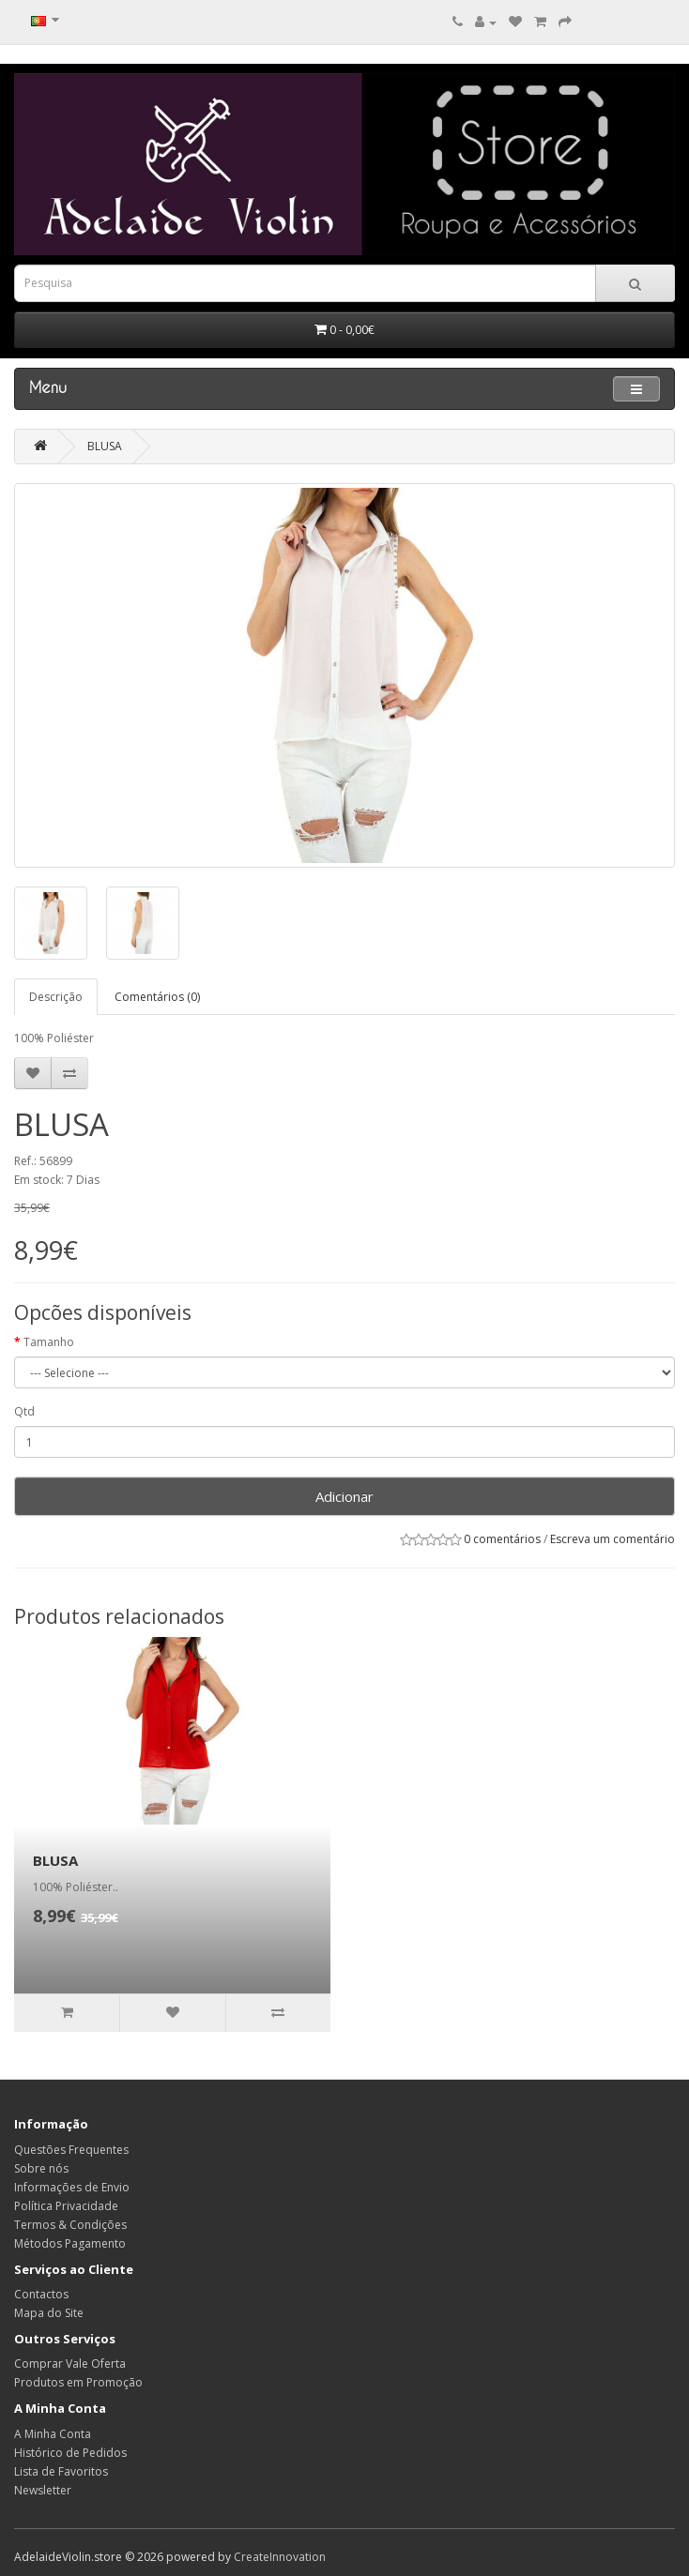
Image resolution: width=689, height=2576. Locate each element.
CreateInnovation (280, 2557)
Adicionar (344, 1496)
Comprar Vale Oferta (70, 2363)
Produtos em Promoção (78, 2382)
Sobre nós (41, 2168)
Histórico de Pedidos (70, 2453)
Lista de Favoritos (61, 2471)
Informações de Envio (72, 2187)
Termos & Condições (70, 2225)
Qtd (24, 1411)
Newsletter (42, 2490)
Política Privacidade (66, 2206)
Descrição (56, 997)
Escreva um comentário (612, 1539)
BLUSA (104, 446)
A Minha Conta (52, 2434)
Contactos (41, 2294)
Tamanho (48, 1342)
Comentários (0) (157, 997)
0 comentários (502, 1539)
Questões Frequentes (71, 2150)
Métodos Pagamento (70, 2243)
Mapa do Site (49, 2313)
